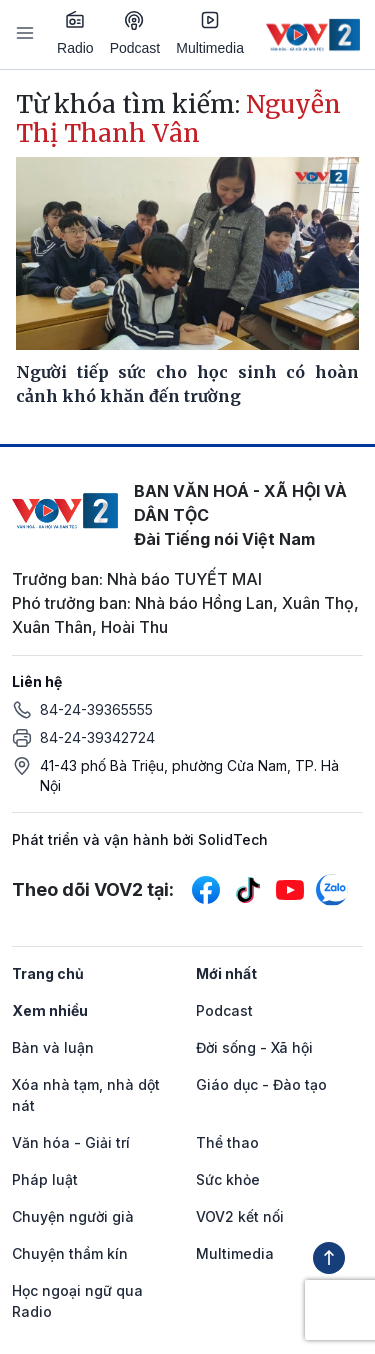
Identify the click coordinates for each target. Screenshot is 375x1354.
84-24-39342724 (97, 737)
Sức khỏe (228, 1179)
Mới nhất (226, 973)
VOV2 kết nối (240, 1216)
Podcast (135, 33)
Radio (75, 33)
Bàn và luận (53, 1047)
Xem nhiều (50, 1010)
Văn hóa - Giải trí (71, 1142)
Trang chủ (48, 973)
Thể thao (227, 1142)
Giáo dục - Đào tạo (261, 1084)
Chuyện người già (73, 1216)
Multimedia (210, 33)
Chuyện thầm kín (70, 1253)
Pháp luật (45, 1179)
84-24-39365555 (96, 709)
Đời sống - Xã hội (254, 1047)
